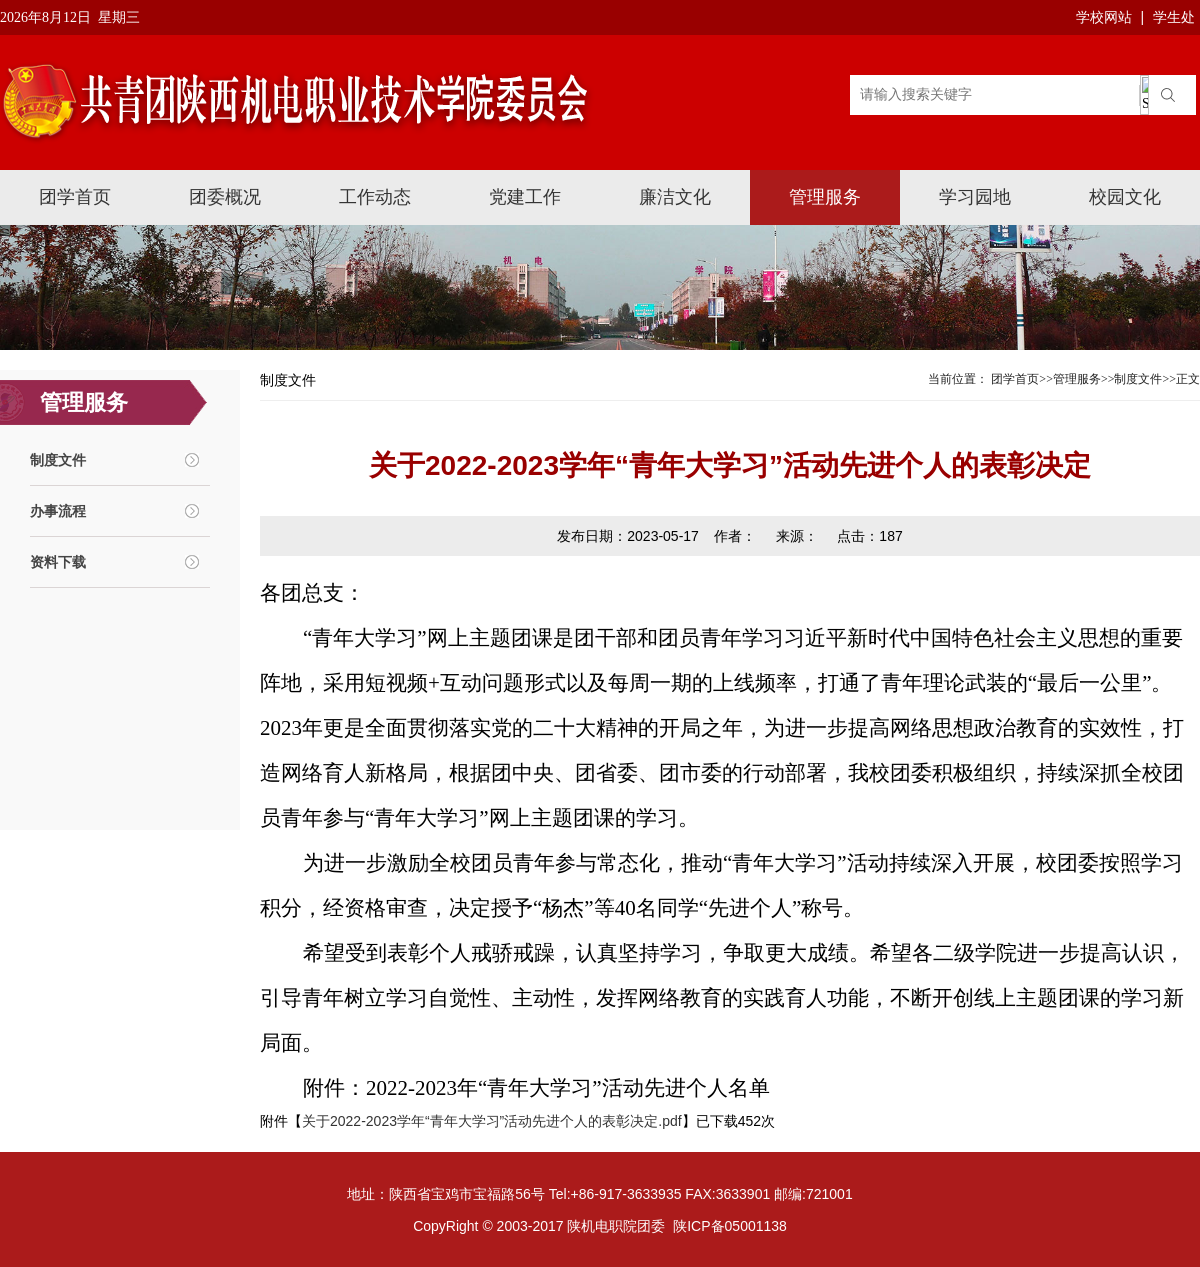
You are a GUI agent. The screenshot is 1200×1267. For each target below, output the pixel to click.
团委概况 (225, 197)
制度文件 (58, 460)
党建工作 (525, 197)
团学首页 (75, 197)
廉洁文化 (675, 197)
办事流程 (58, 511)
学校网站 (1104, 17)
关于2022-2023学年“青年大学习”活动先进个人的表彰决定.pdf (492, 1121)
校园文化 (1125, 197)
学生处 (1174, 17)
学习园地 (975, 197)
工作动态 (375, 197)
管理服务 (825, 197)
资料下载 (58, 562)
